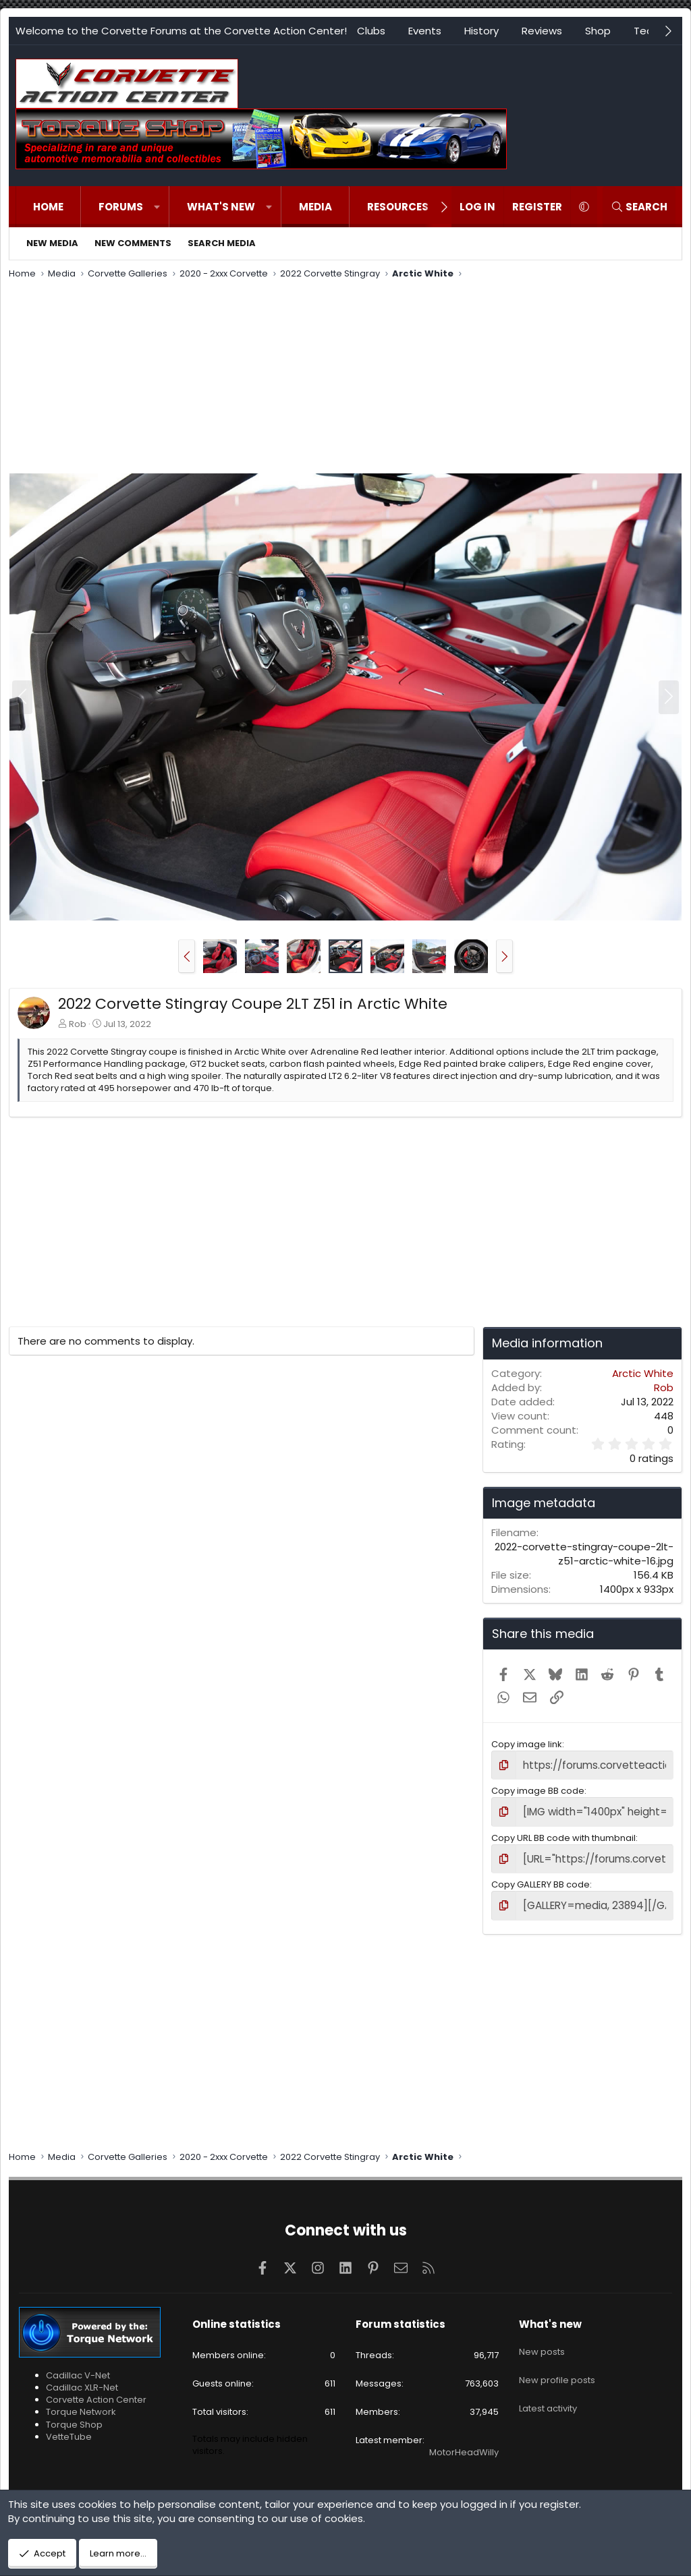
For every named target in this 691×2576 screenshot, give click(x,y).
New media (52, 243)
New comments (132, 243)
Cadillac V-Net (78, 2366)
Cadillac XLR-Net (82, 2379)
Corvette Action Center (96, 2391)
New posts (542, 2339)
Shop (598, 31)
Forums (121, 207)
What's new (221, 207)
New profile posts (557, 2362)
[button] (157, 206)
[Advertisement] (345, 378)
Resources (398, 207)
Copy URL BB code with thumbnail (563, 1833)
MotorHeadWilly (464, 2444)
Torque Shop (74, 2415)
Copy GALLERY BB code (540, 1878)
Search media (222, 243)
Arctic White (642, 1373)
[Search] (639, 206)
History (481, 31)
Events (424, 31)
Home (48, 207)
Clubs (371, 31)
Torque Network (81, 2403)
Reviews (542, 31)
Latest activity (548, 2387)
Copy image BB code (537, 1788)
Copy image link (526, 1744)
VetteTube (69, 2428)
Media (315, 207)
